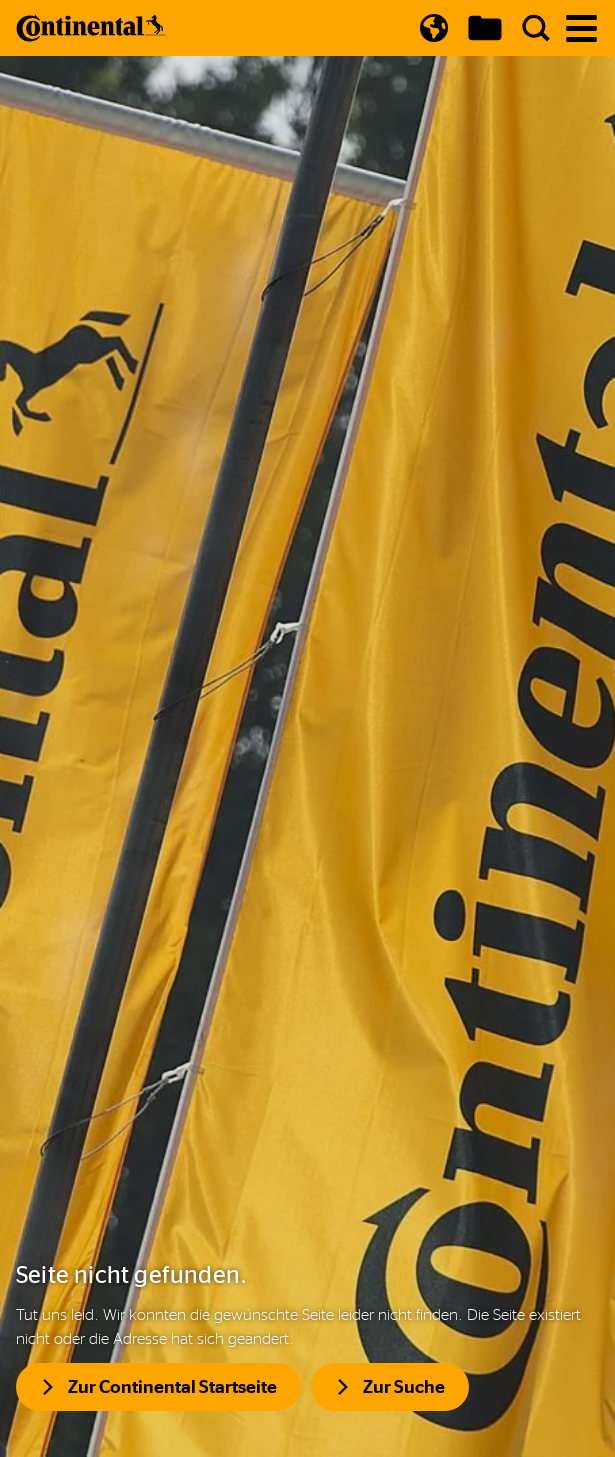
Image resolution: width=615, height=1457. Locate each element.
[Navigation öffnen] (581, 28)
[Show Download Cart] (485, 28)
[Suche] (536, 28)
